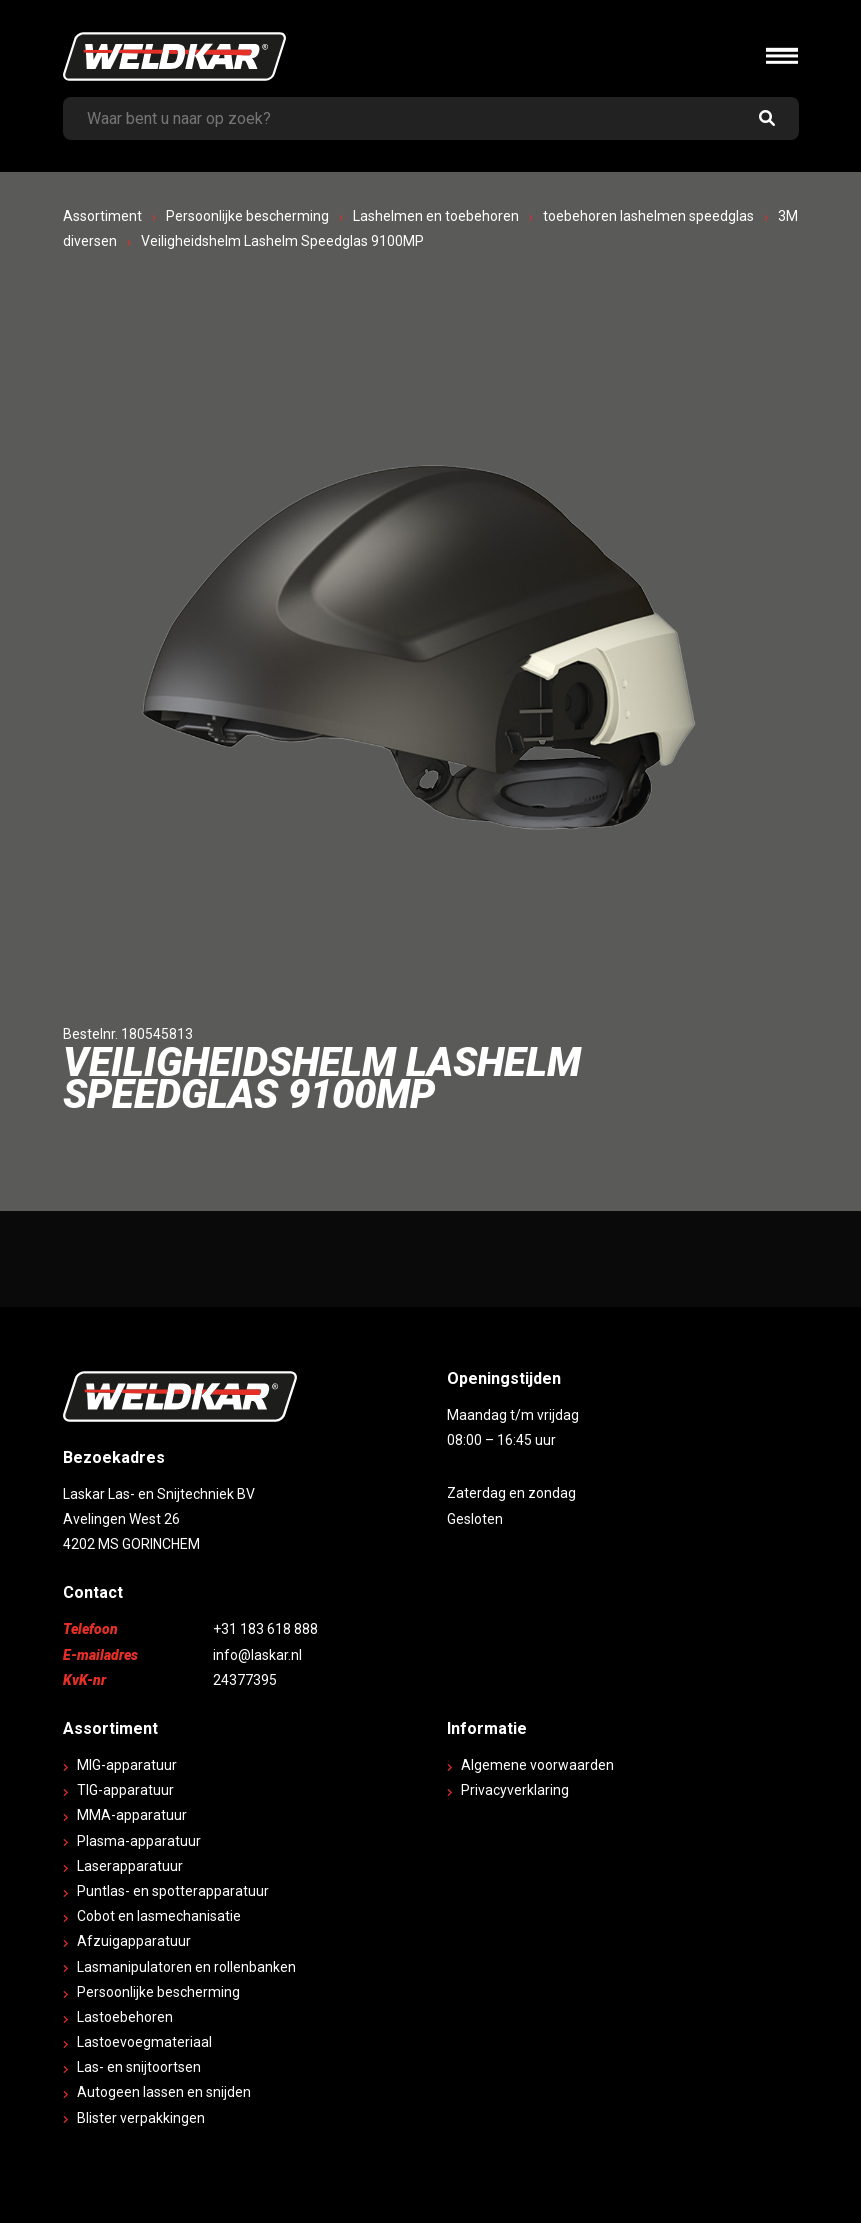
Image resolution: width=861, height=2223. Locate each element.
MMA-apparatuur (132, 1815)
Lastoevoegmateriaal (144, 2042)
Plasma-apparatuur (139, 1841)
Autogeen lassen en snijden (164, 2092)
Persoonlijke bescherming (247, 216)
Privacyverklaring (515, 1790)
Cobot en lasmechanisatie (159, 1916)
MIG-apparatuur (127, 1765)
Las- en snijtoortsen (139, 2067)
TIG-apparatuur (125, 1790)
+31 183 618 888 (265, 1629)
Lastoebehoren (125, 2017)
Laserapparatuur (130, 1866)
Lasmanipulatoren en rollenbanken (186, 1967)
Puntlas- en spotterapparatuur (173, 1891)
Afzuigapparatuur (134, 1941)
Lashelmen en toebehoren (436, 216)
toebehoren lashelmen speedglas (648, 216)
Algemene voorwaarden (537, 1765)
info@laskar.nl (257, 1655)
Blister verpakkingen (141, 2118)
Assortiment (102, 216)
